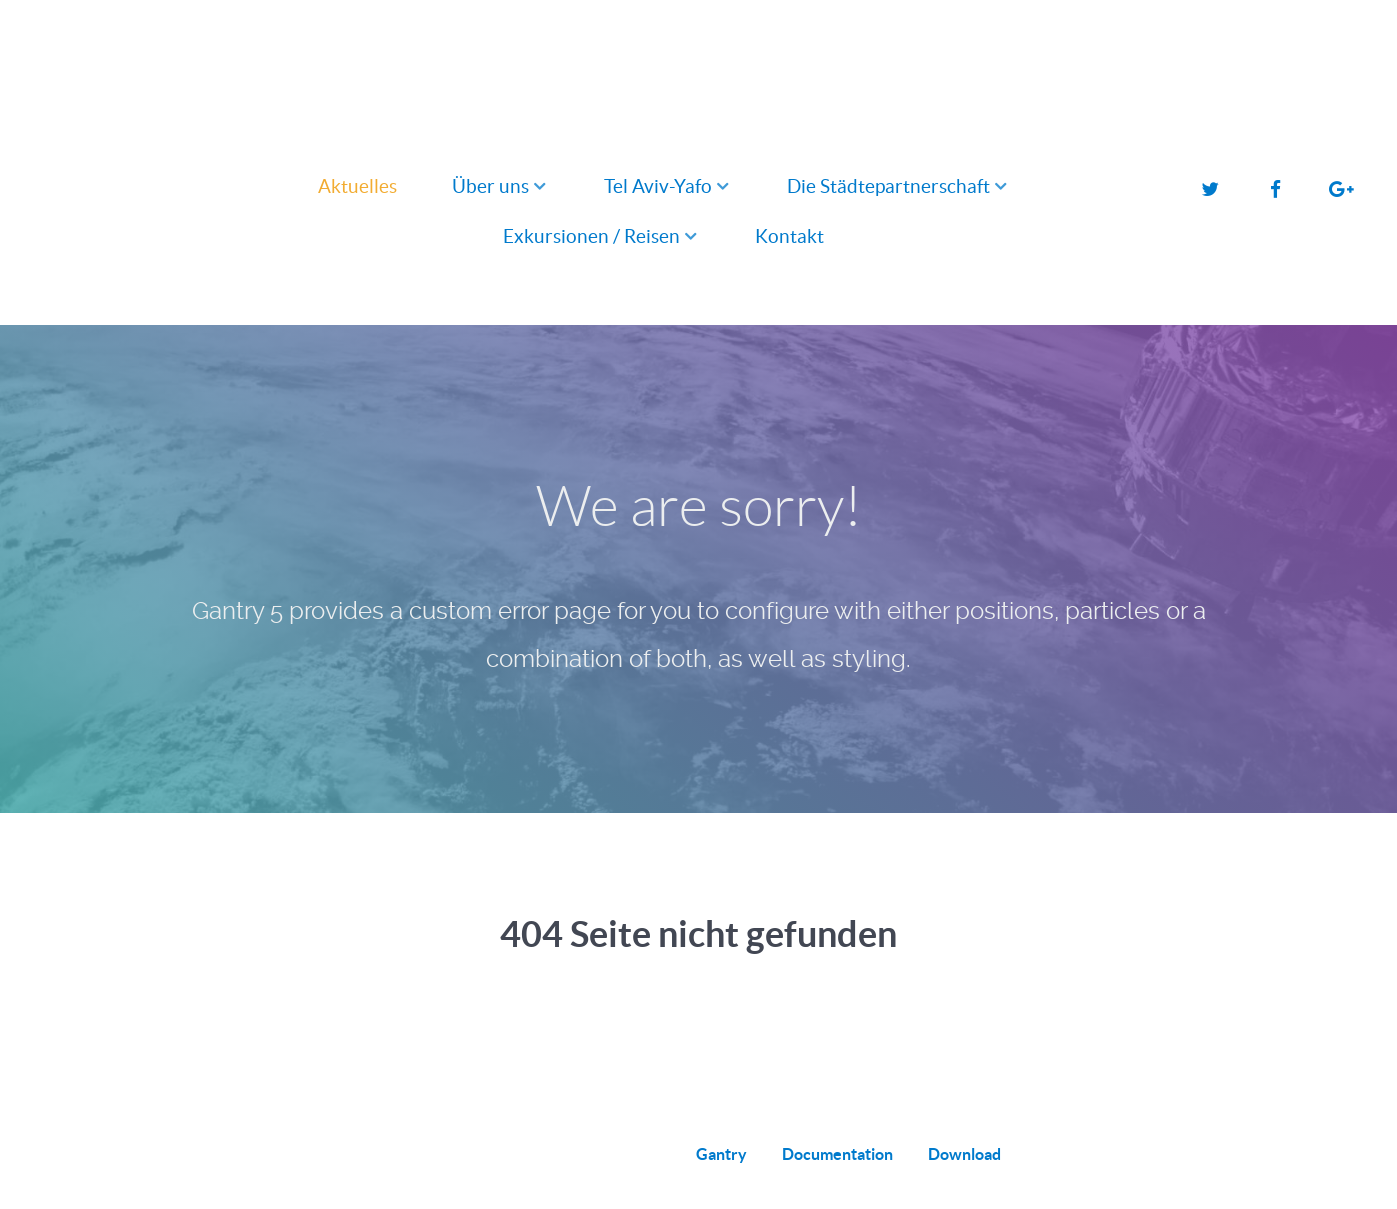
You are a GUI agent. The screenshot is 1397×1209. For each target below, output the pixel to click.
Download (964, 1154)
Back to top (1209, 1154)
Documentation (837, 1154)
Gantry (721, 1154)
